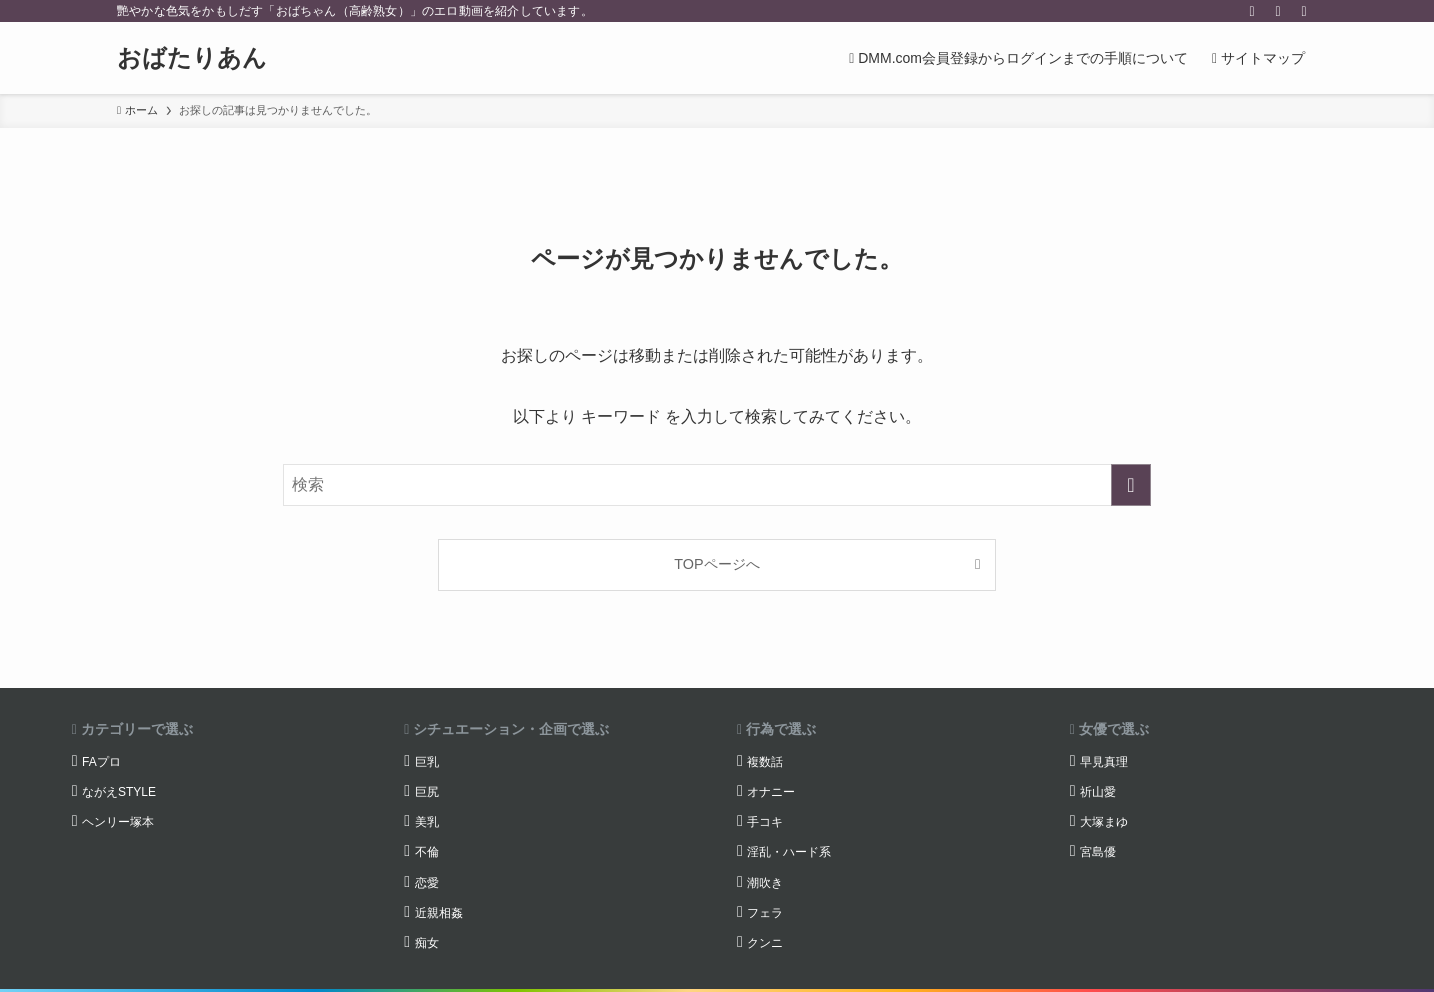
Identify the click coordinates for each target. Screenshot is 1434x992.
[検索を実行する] (1131, 485)
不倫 (427, 852)
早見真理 (1104, 762)
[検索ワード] (717, 485)
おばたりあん (192, 58)
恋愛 (427, 883)
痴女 (427, 943)
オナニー (771, 792)
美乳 (427, 822)
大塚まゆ (1104, 822)
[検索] (1304, 11)
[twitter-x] (1252, 11)
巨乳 (427, 762)
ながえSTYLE (119, 792)
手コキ (765, 822)
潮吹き (765, 883)
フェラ (765, 913)
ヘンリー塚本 (118, 822)
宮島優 (1098, 852)
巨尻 (427, 792)
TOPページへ (716, 564)
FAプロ (101, 762)
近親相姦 (439, 913)
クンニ (765, 943)
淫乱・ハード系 (789, 852)
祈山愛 (1098, 792)
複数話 (765, 762)
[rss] (1278, 11)
